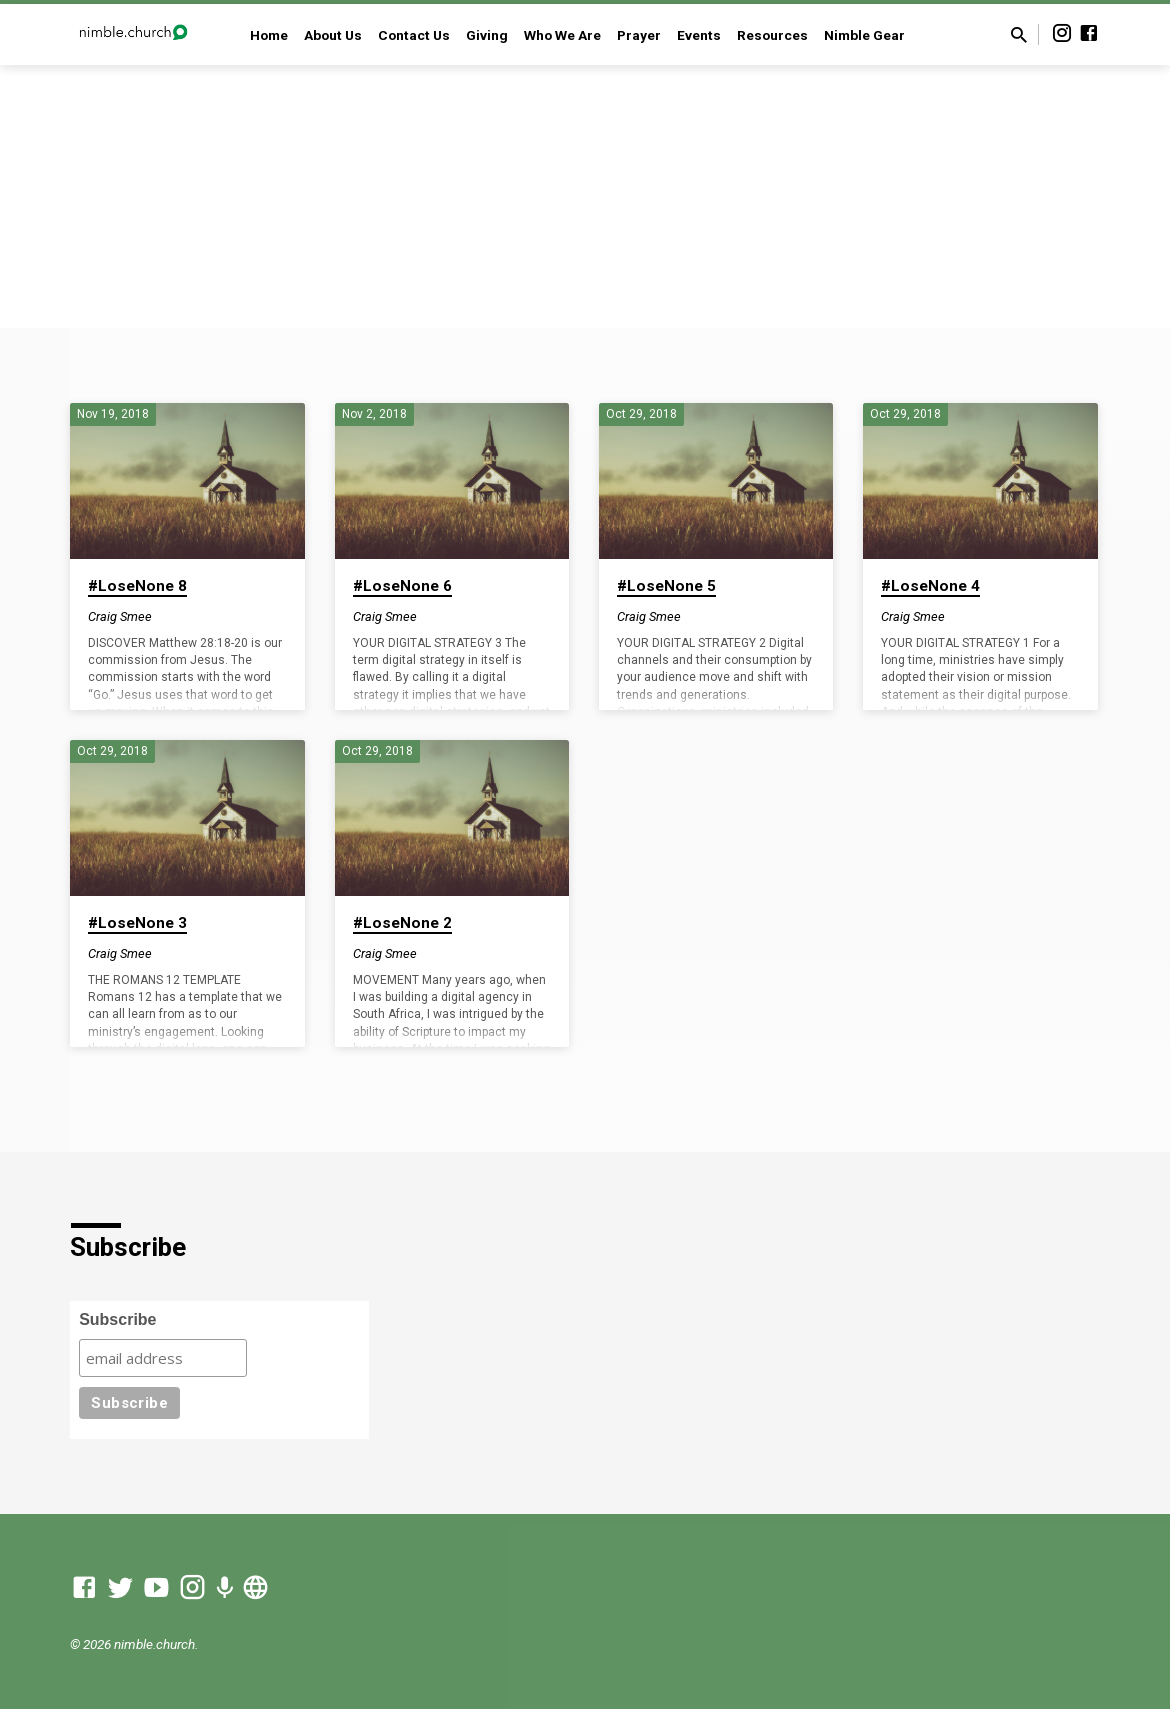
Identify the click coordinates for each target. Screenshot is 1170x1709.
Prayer (639, 35)
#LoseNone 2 (402, 923)
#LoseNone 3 (137, 923)
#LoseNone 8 (137, 586)
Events (699, 35)
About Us (333, 35)
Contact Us (414, 35)
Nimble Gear (864, 35)
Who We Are (562, 35)
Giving (487, 35)
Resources (772, 35)
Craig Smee (120, 616)
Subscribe (117, 1319)
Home (269, 35)
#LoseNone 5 (666, 586)
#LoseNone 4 (930, 586)
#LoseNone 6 (402, 586)
